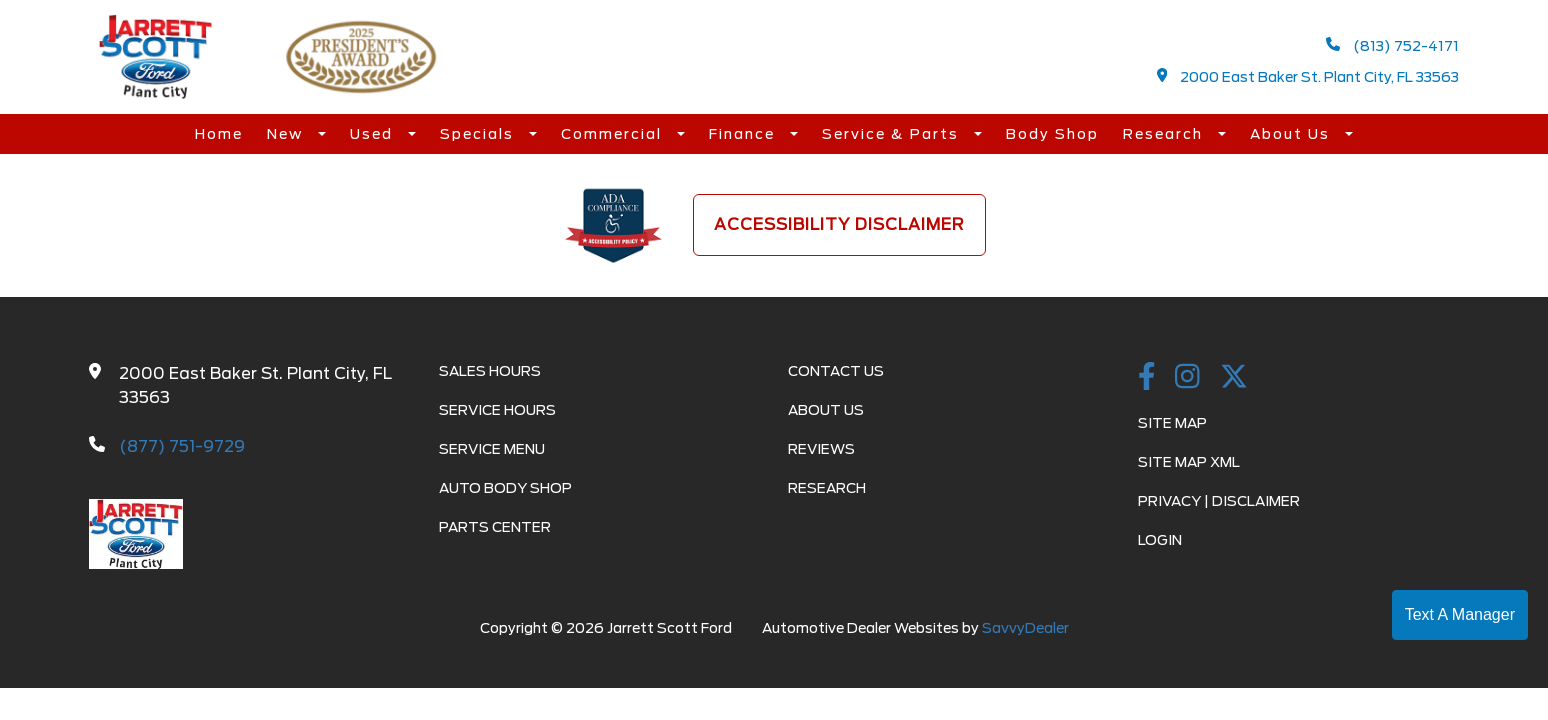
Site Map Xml (1189, 462)
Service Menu (492, 449)
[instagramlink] (1187, 378)
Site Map (1172, 423)
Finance (744, 134)
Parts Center (495, 527)
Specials (479, 134)
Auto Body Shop (505, 488)
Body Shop (1052, 134)
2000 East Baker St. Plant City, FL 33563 (1308, 76)
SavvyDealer (1025, 628)
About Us (1292, 134)
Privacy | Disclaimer (1219, 501)
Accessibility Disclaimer (839, 224)
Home (219, 134)
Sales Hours (490, 371)
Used (374, 134)
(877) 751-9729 (182, 446)
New (287, 134)
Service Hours (497, 410)
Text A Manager (1460, 614)
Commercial (614, 134)
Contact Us (836, 371)
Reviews (821, 449)
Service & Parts (893, 134)
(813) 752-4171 (1392, 45)
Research (1165, 134)
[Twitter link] (1234, 378)
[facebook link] (1147, 378)
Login (1160, 540)
